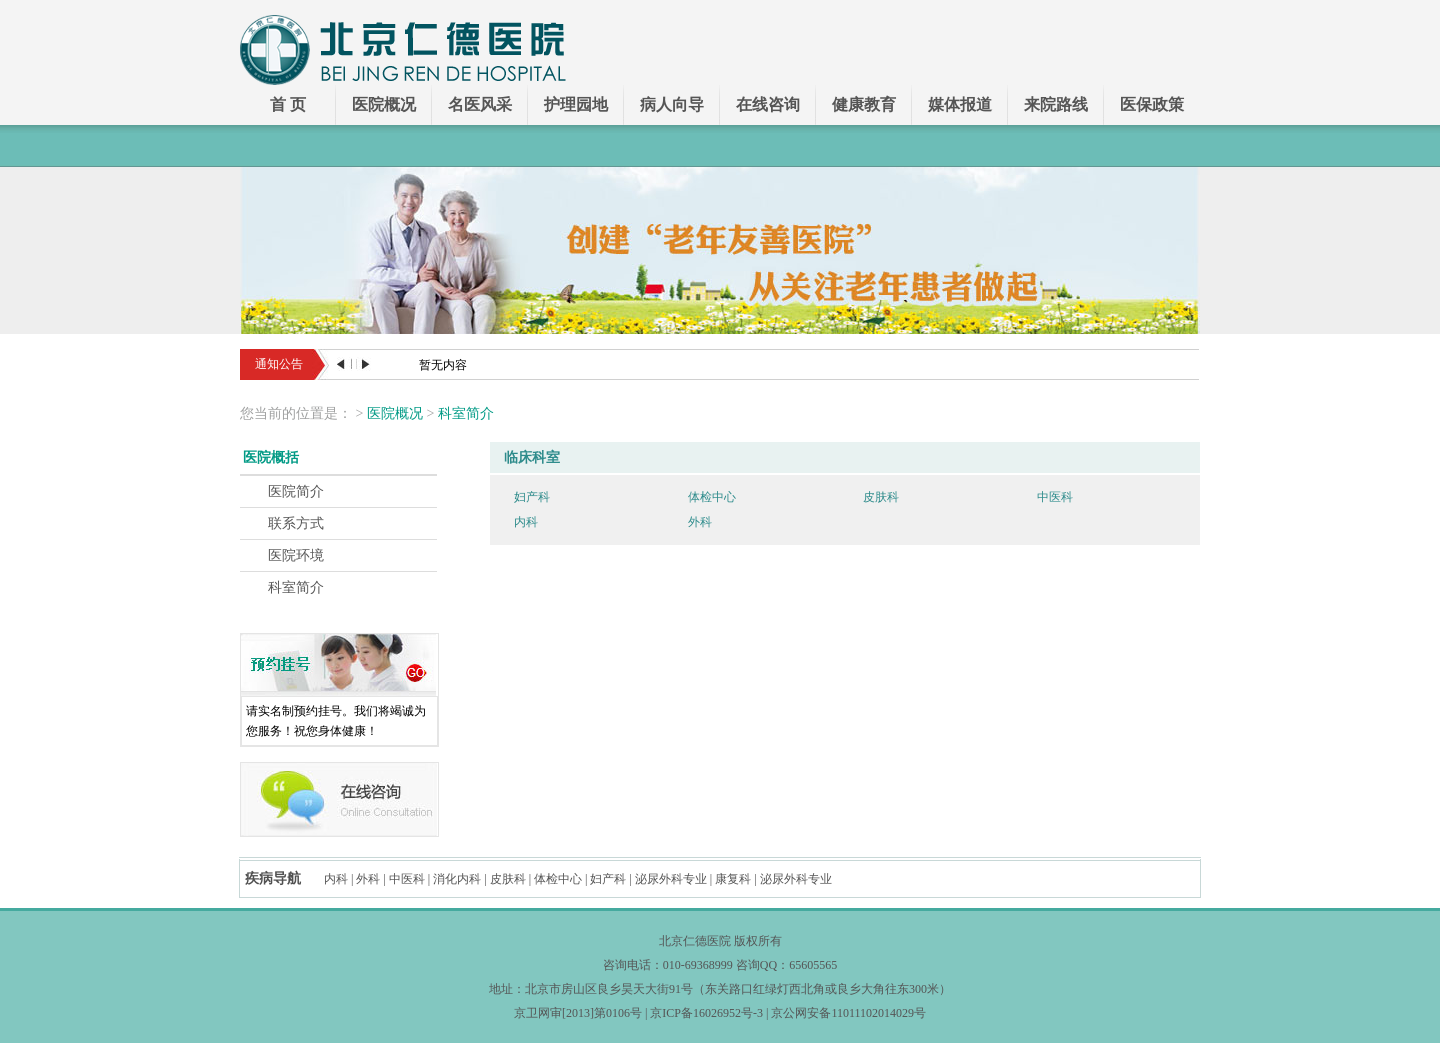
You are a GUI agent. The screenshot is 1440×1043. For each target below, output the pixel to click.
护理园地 (576, 104)
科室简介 (466, 413)
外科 (700, 522)
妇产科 (532, 497)
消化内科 (457, 879)
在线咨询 (768, 104)
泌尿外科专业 (671, 879)
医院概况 (384, 104)
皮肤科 (881, 497)
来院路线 (1056, 104)
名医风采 (480, 104)
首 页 (288, 104)
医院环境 (296, 555)
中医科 (1055, 497)
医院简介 (296, 491)
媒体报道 (960, 104)
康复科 (733, 879)
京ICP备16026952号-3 (706, 1013)
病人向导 (672, 104)
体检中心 (712, 497)
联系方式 (296, 523)
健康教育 (864, 104)
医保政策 (1152, 104)
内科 (526, 522)
